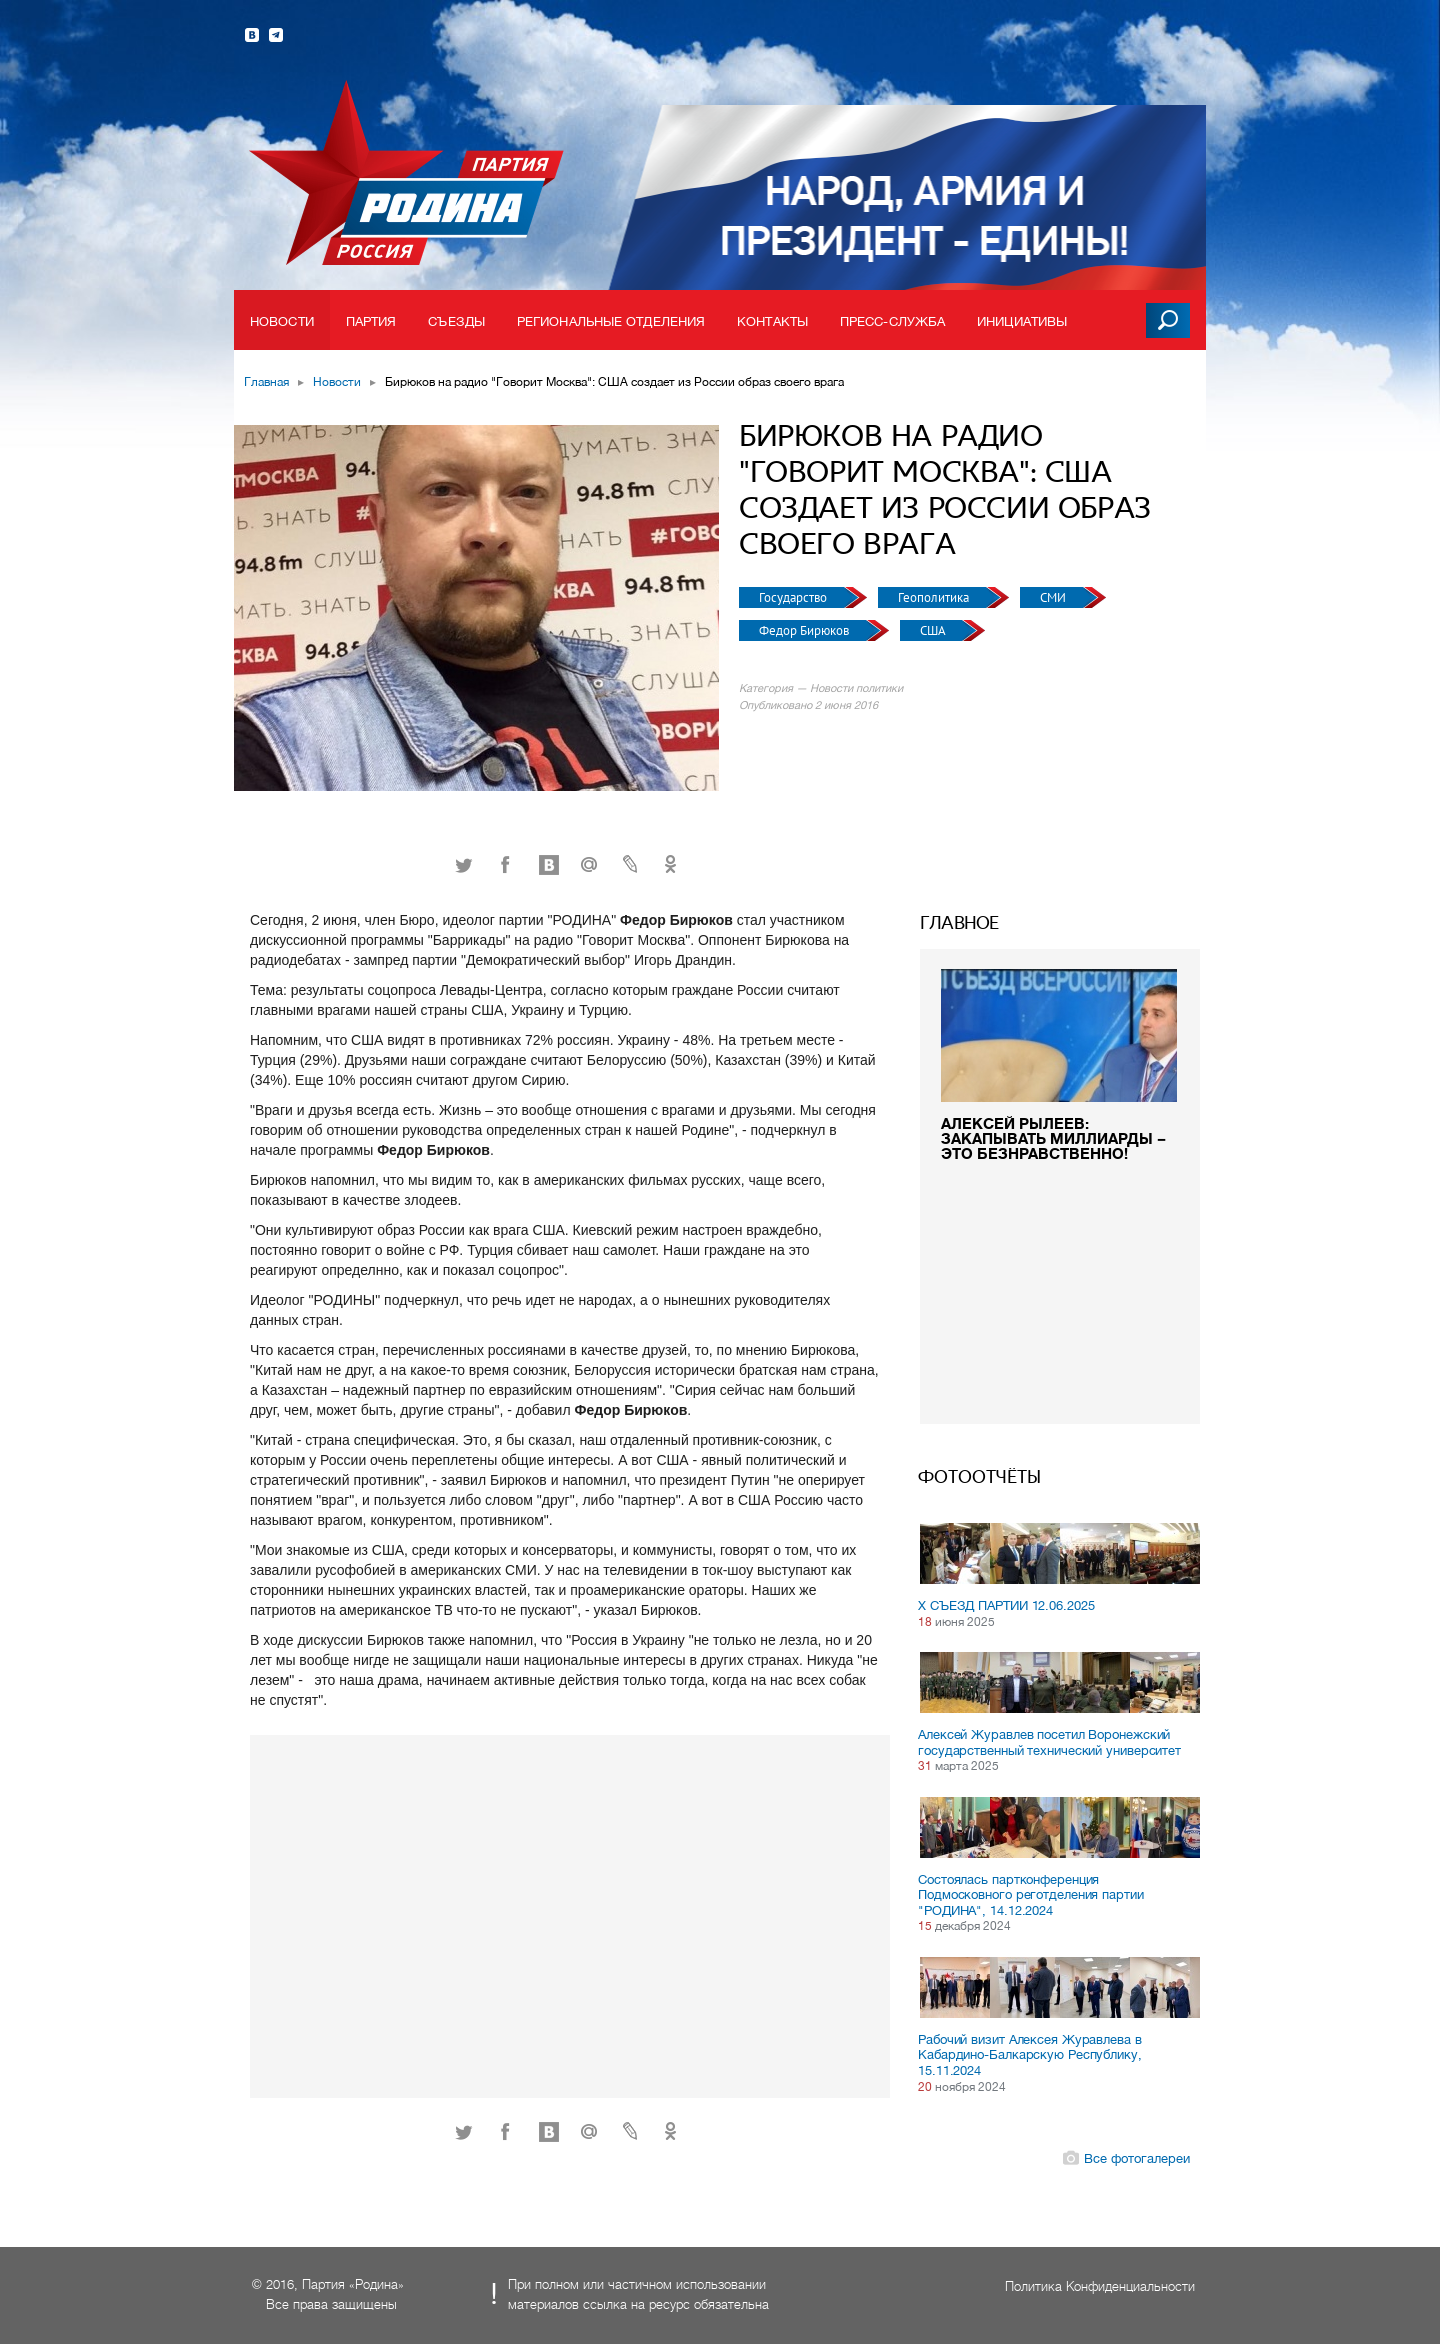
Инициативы (1022, 321)
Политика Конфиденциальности (1100, 2286)
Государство (794, 597)
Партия (371, 321)
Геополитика (935, 597)
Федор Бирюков (805, 630)
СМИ (1054, 597)
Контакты (772, 321)
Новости (282, 321)
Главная (266, 382)
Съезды (456, 321)
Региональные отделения (611, 321)
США (934, 630)
